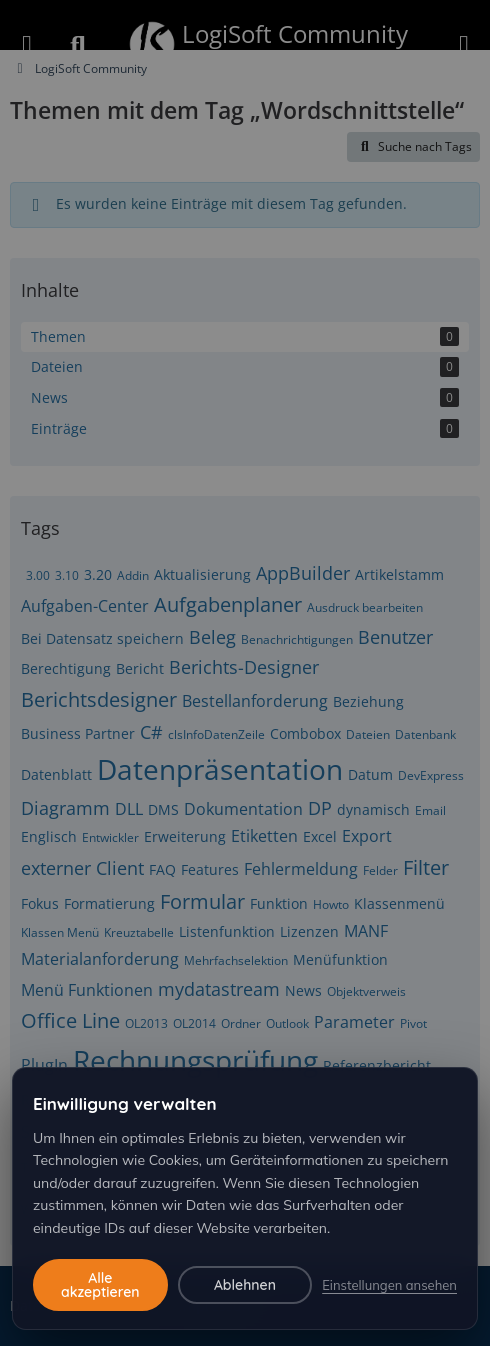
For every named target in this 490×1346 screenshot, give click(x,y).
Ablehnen (245, 1285)
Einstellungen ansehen (389, 1285)
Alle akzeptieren (100, 1285)
